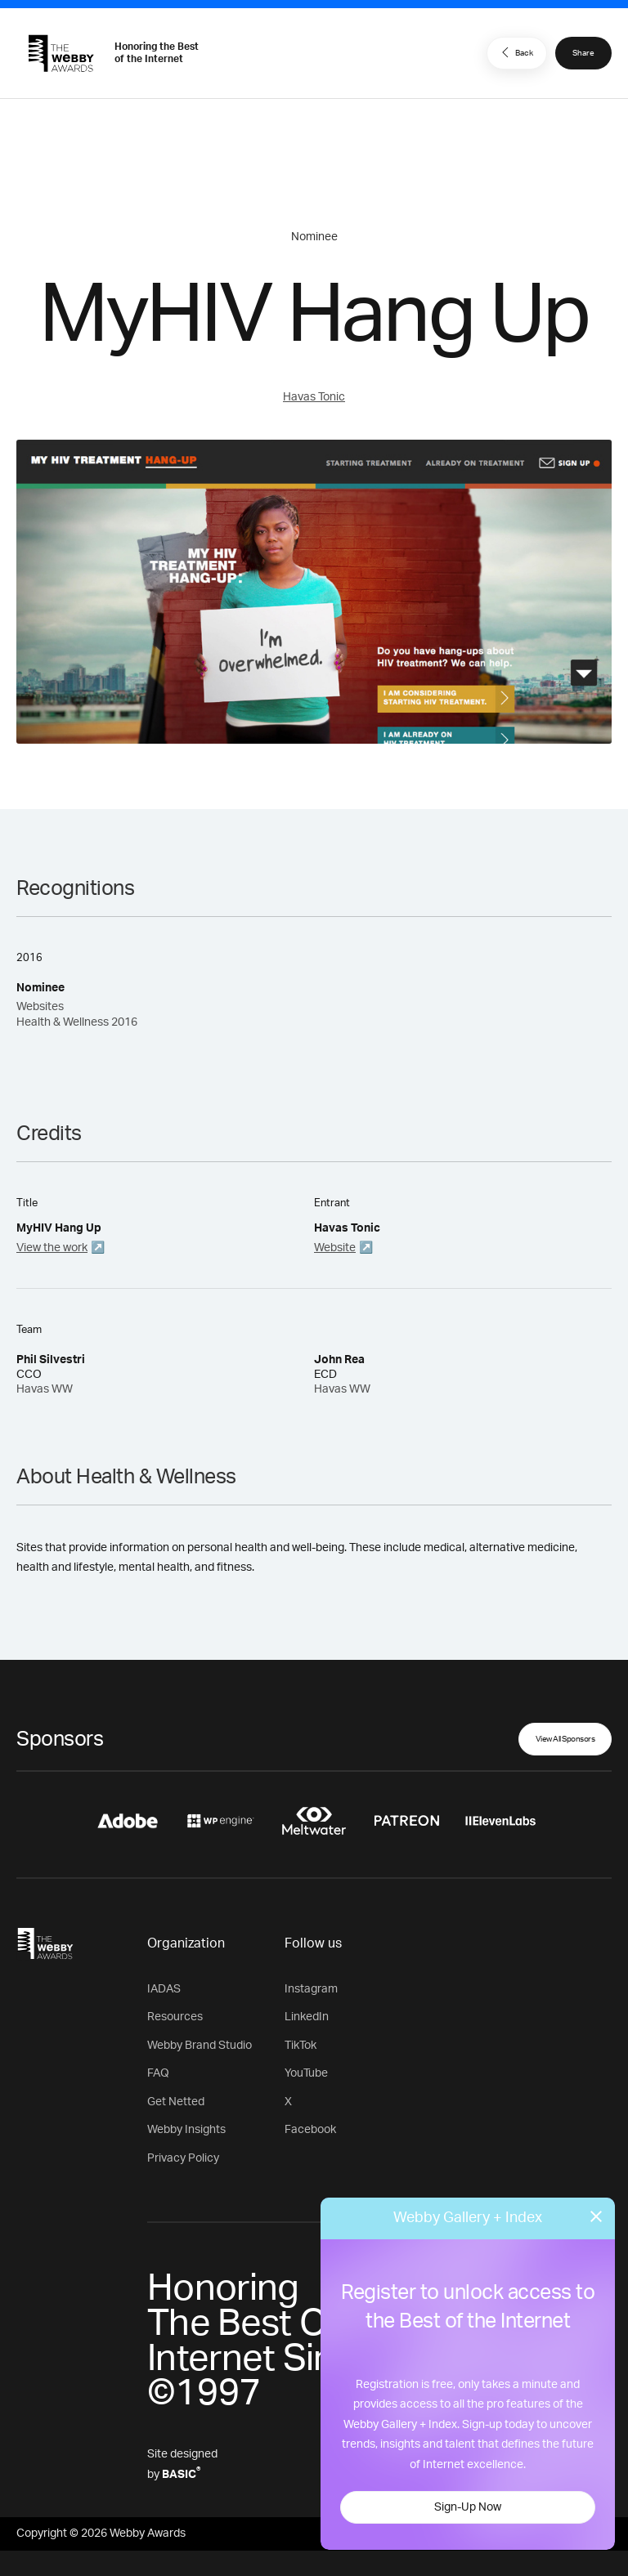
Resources (175, 2017)
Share (583, 53)
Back (515, 52)
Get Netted (175, 2102)
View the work (51, 1248)
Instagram (311, 1989)
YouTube (306, 2073)
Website (335, 1248)
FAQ (158, 2073)
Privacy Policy (183, 2158)
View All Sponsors (565, 1739)
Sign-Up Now (467, 2507)
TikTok (300, 2045)
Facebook (310, 2129)
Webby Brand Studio (199, 2045)
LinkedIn (307, 2017)
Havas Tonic (314, 397)
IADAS (164, 1989)
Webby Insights (186, 2129)
